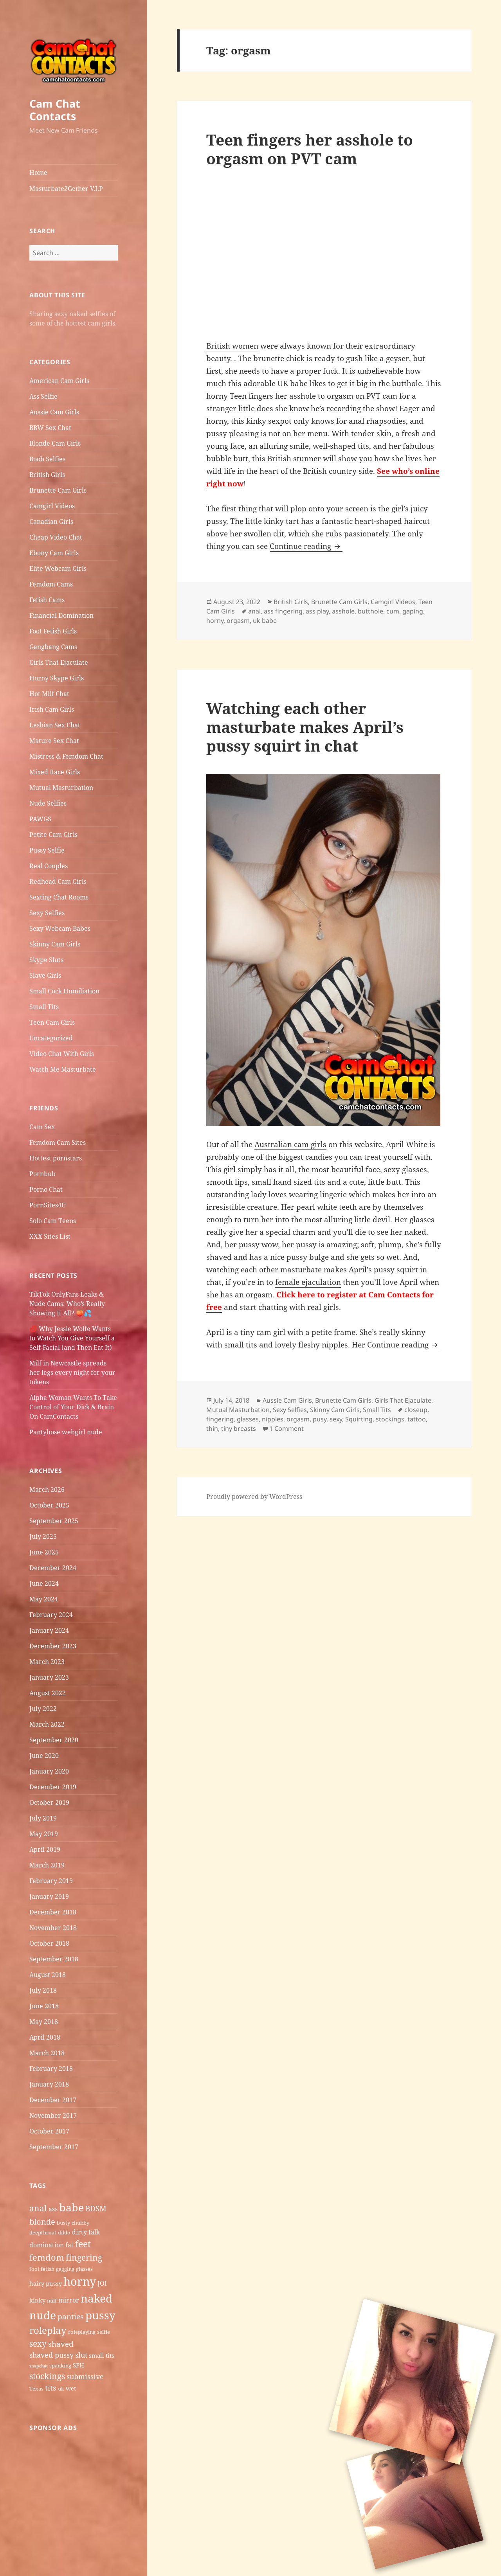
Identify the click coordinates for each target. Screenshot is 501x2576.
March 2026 (47, 1489)
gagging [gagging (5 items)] (65, 2268)
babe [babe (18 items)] (71, 2207)
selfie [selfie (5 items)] (103, 2331)
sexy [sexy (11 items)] (38, 2343)
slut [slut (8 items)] (81, 2355)
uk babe (265, 620)
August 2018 (47, 1974)
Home (38, 172)
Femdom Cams (51, 584)
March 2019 (47, 1865)
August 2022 (47, 1693)
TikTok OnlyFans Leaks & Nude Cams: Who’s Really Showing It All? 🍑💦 (67, 1303)
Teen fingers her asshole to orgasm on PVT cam (309, 149)
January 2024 (49, 1630)
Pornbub (42, 1173)
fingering (220, 1419)
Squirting (359, 1419)
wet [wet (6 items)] (71, 2388)
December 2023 (52, 1646)
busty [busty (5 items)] (63, 2222)
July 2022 (43, 1708)
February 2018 (51, 2068)
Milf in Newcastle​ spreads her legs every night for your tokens (72, 1372)
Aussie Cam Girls (54, 412)
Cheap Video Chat (55, 537)
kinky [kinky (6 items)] (37, 2300)
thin (212, 1428)
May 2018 (43, 2021)
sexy (336, 1419)
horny (214, 620)
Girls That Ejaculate (58, 662)
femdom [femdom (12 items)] (46, 2257)
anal (254, 611)
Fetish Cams (47, 599)
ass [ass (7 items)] (53, 2209)
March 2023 (47, 1661)
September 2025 (53, 1520)
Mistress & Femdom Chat (66, 756)
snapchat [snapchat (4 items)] (38, 2366)
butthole (370, 611)
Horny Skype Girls (56, 678)
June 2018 (44, 2006)
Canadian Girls (51, 521)
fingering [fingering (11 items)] (84, 2257)
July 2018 (43, 1990)
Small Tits (44, 1006)
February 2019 (51, 1880)
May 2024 (43, 1599)
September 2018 (53, 1959)
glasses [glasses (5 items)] (84, 2268)
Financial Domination (61, 615)
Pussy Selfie (47, 850)
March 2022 (47, 1724)
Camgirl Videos (52, 506)
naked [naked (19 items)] (96, 2298)
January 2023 (49, 1677)
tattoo (416, 1419)
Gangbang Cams (53, 646)
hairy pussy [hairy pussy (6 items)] (45, 2283)
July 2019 (43, 1818)
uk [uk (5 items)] (61, 2388)
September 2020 (53, 1740)
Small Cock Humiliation (64, 991)
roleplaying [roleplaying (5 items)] (82, 2331)
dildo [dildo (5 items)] (64, 2232)
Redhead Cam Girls (58, 881)
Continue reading (306, 546)
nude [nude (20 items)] (42, 2315)
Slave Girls (45, 975)
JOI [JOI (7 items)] (102, 2283)
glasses (248, 1419)
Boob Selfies (47, 459)
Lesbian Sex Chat (54, 725)
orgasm (238, 620)
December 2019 (52, 1787)
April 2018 (44, 2037)
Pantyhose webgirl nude (65, 1432)
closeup (415, 1409)
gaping (412, 611)
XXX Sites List (49, 1236)
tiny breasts (238, 1428)
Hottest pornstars (55, 1158)
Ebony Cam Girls (54, 553)
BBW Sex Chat (50, 427)
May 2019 (43, 1833)
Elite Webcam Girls (58, 568)
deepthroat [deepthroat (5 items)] (42, 2232)
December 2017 (52, 2100)
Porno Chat (46, 1189)
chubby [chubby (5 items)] (80, 2222)
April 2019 (44, 1849)
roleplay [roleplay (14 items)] (48, 2330)
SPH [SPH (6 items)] (78, 2365)
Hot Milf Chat (49, 693)
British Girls (47, 474)
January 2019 (49, 1896)
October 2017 (49, 2131)
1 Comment (286, 1428)
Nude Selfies (48, 803)
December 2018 (52, 1912)
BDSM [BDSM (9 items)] (95, 2209)
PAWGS (40, 819)
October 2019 (49, 1802)
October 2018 (49, 1943)
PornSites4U (47, 1205)
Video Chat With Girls (61, 1053)
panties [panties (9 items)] (71, 2317)
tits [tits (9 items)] (50, 2388)
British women (232, 346)
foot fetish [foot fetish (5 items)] (41, 2268)
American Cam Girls (59, 380)
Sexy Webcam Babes (59, 928)
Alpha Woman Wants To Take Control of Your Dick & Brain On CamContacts (73, 1407)
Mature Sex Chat (54, 740)
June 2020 (44, 1755)
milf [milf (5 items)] (52, 2300)
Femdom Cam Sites (57, 1142)
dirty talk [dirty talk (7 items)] (86, 2232)
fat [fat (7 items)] (69, 2245)
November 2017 (53, 2115)
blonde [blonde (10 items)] (42, 2221)
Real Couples (48, 866)
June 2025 (44, 1552)
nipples (272, 1419)
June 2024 (44, 1583)
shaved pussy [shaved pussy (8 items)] (51, 2355)
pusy (319, 1419)
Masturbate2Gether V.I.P (66, 188)
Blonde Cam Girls (55, 443)
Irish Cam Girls (51, 709)
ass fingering (283, 611)
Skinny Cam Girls (54, 944)
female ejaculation (308, 1282)
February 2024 (51, 1614)
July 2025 (43, 1536)
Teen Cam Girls (52, 1022)
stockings (390, 1419)
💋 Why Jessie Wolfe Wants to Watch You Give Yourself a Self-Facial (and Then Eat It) (72, 1338)
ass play (317, 611)
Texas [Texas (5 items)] (36, 2388)
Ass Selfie (43, 396)
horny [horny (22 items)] (79, 2281)
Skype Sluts (46, 959)
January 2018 (49, 2084)
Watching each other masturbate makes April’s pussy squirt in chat (305, 727)
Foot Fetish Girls (53, 631)
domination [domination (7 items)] (46, 2245)
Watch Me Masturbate (62, 1069)
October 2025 (49, 1505)
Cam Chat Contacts (54, 109)
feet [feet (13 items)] (83, 2244)
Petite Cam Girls (53, 834)
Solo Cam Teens (52, 1220)
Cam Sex (42, 1127)
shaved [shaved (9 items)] (61, 2344)
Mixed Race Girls (54, 772)
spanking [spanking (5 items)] (60, 2365)
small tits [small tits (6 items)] (101, 2355)
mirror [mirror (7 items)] (68, 2300)
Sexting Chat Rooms (58, 897)
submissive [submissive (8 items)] (85, 2376)
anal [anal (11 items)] (38, 2208)
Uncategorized (51, 1038)
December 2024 (52, 1567)
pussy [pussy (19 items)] (100, 2315)
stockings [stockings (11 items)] (47, 2376)
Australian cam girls (290, 1144)
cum (392, 611)
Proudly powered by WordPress (254, 1496)
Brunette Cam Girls (58, 490)
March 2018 (47, 2053)
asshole (343, 611)
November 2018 (53, 1927)
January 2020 (49, 1771)
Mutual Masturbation (61, 787)
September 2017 (53, 2146)
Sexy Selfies (47, 912)
